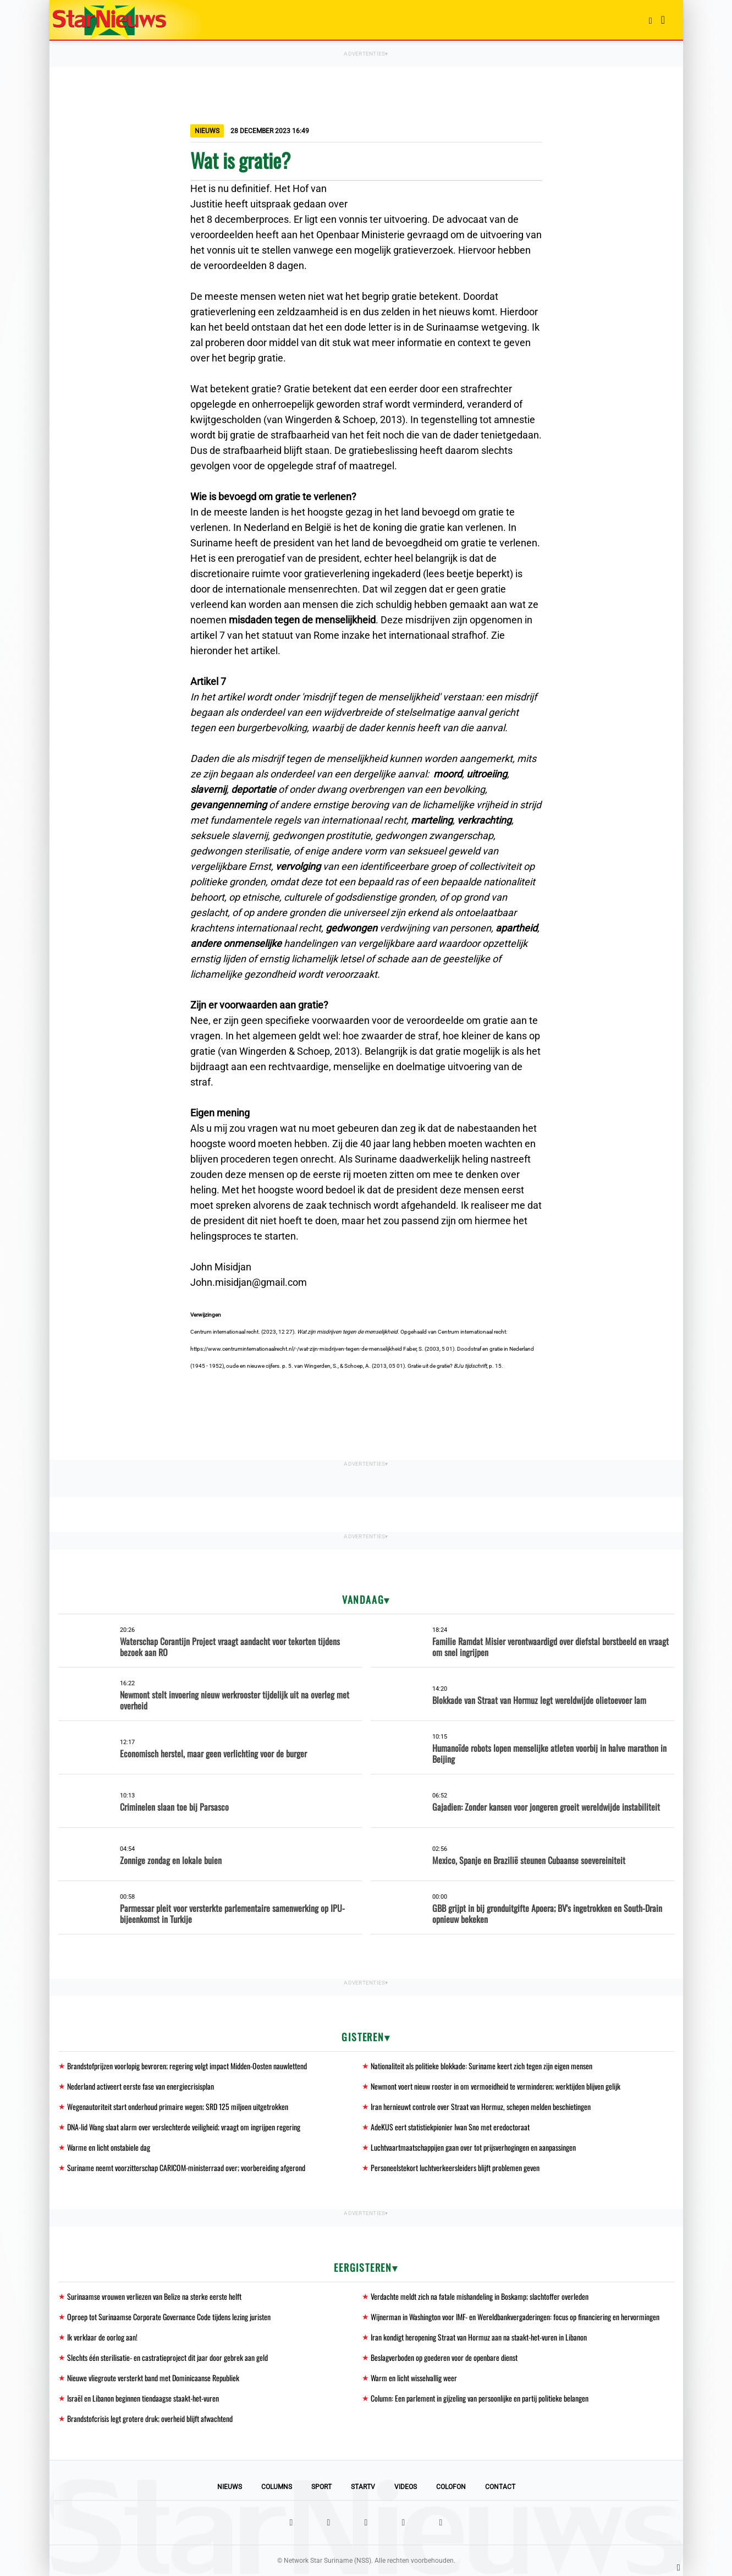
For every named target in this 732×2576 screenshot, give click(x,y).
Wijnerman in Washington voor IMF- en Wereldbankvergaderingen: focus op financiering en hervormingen (515, 2316)
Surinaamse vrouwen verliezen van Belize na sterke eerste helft (154, 2296)
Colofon (451, 2487)
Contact (500, 2487)
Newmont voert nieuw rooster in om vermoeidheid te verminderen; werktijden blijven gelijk (495, 2086)
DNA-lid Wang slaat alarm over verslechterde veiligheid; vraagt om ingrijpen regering (183, 2127)
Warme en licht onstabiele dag (108, 2147)
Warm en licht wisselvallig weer (414, 2377)
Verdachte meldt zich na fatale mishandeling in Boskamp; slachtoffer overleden (479, 2296)
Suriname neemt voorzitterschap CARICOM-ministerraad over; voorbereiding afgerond (186, 2167)
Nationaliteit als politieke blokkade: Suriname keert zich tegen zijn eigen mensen (481, 2065)
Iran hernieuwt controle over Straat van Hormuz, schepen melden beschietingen (481, 2106)
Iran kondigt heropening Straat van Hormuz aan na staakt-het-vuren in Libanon (479, 2337)
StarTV (363, 2487)
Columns (276, 2487)
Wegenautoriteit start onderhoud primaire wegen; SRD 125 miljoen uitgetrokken (177, 2106)
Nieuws (229, 2487)
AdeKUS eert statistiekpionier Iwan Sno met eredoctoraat (450, 2127)
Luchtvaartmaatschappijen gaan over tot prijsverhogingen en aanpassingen (473, 2147)
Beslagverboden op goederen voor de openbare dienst (444, 2357)
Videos (405, 2487)
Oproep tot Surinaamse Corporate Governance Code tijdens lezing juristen (169, 2316)
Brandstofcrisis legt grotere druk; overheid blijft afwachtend (150, 2418)
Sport (321, 2487)
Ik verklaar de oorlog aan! (102, 2337)
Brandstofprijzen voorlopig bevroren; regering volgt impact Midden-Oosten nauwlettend (187, 2065)
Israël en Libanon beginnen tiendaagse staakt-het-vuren (143, 2398)
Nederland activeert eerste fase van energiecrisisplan (140, 2086)
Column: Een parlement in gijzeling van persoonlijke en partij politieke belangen (479, 2398)
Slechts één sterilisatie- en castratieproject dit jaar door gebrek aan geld (167, 2357)
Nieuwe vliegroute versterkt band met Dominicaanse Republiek (153, 2377)
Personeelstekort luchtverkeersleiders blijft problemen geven (455, 2167)
